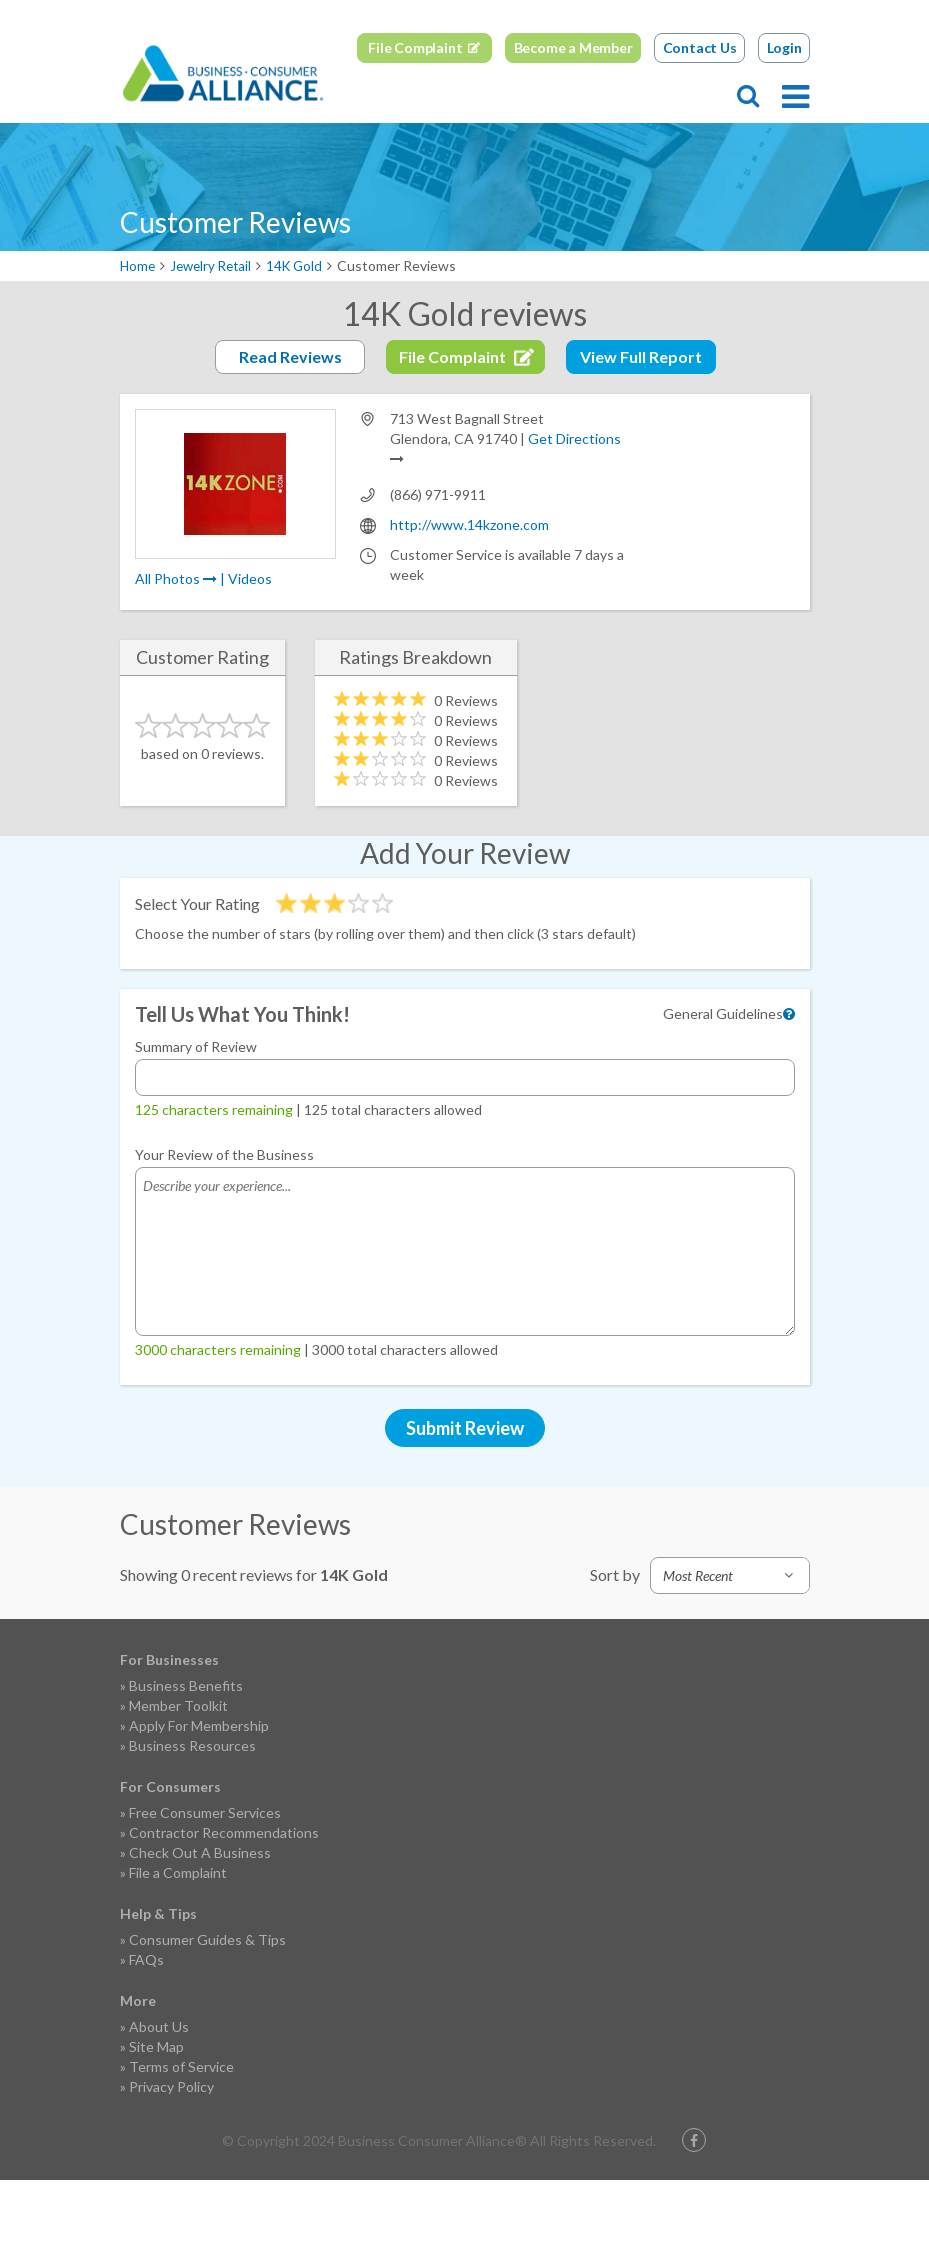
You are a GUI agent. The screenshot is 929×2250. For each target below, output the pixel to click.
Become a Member (573, 117)
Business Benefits (186, 1755)
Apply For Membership (199, 1795)
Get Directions (574, 508)
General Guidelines (723, 1083)
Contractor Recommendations (224, 1902)
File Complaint (415, 117)
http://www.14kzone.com (469, 594)
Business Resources (192, 1815)
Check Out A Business (200, 1922)
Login (784, 117)
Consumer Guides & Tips (207, 2009)
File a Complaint (178, 1942)
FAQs (146, 2029)
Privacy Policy (171, 2156)
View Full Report (641, 426)
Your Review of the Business (224, 1224)
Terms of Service (181, 2136)
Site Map (156, 2116)
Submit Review (465, 1498)
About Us (159, 2096)
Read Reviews (290, 426)
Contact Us (700, 117)
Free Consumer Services (205, 1882)
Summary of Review (196, 1116)
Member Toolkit (178, 1775)
